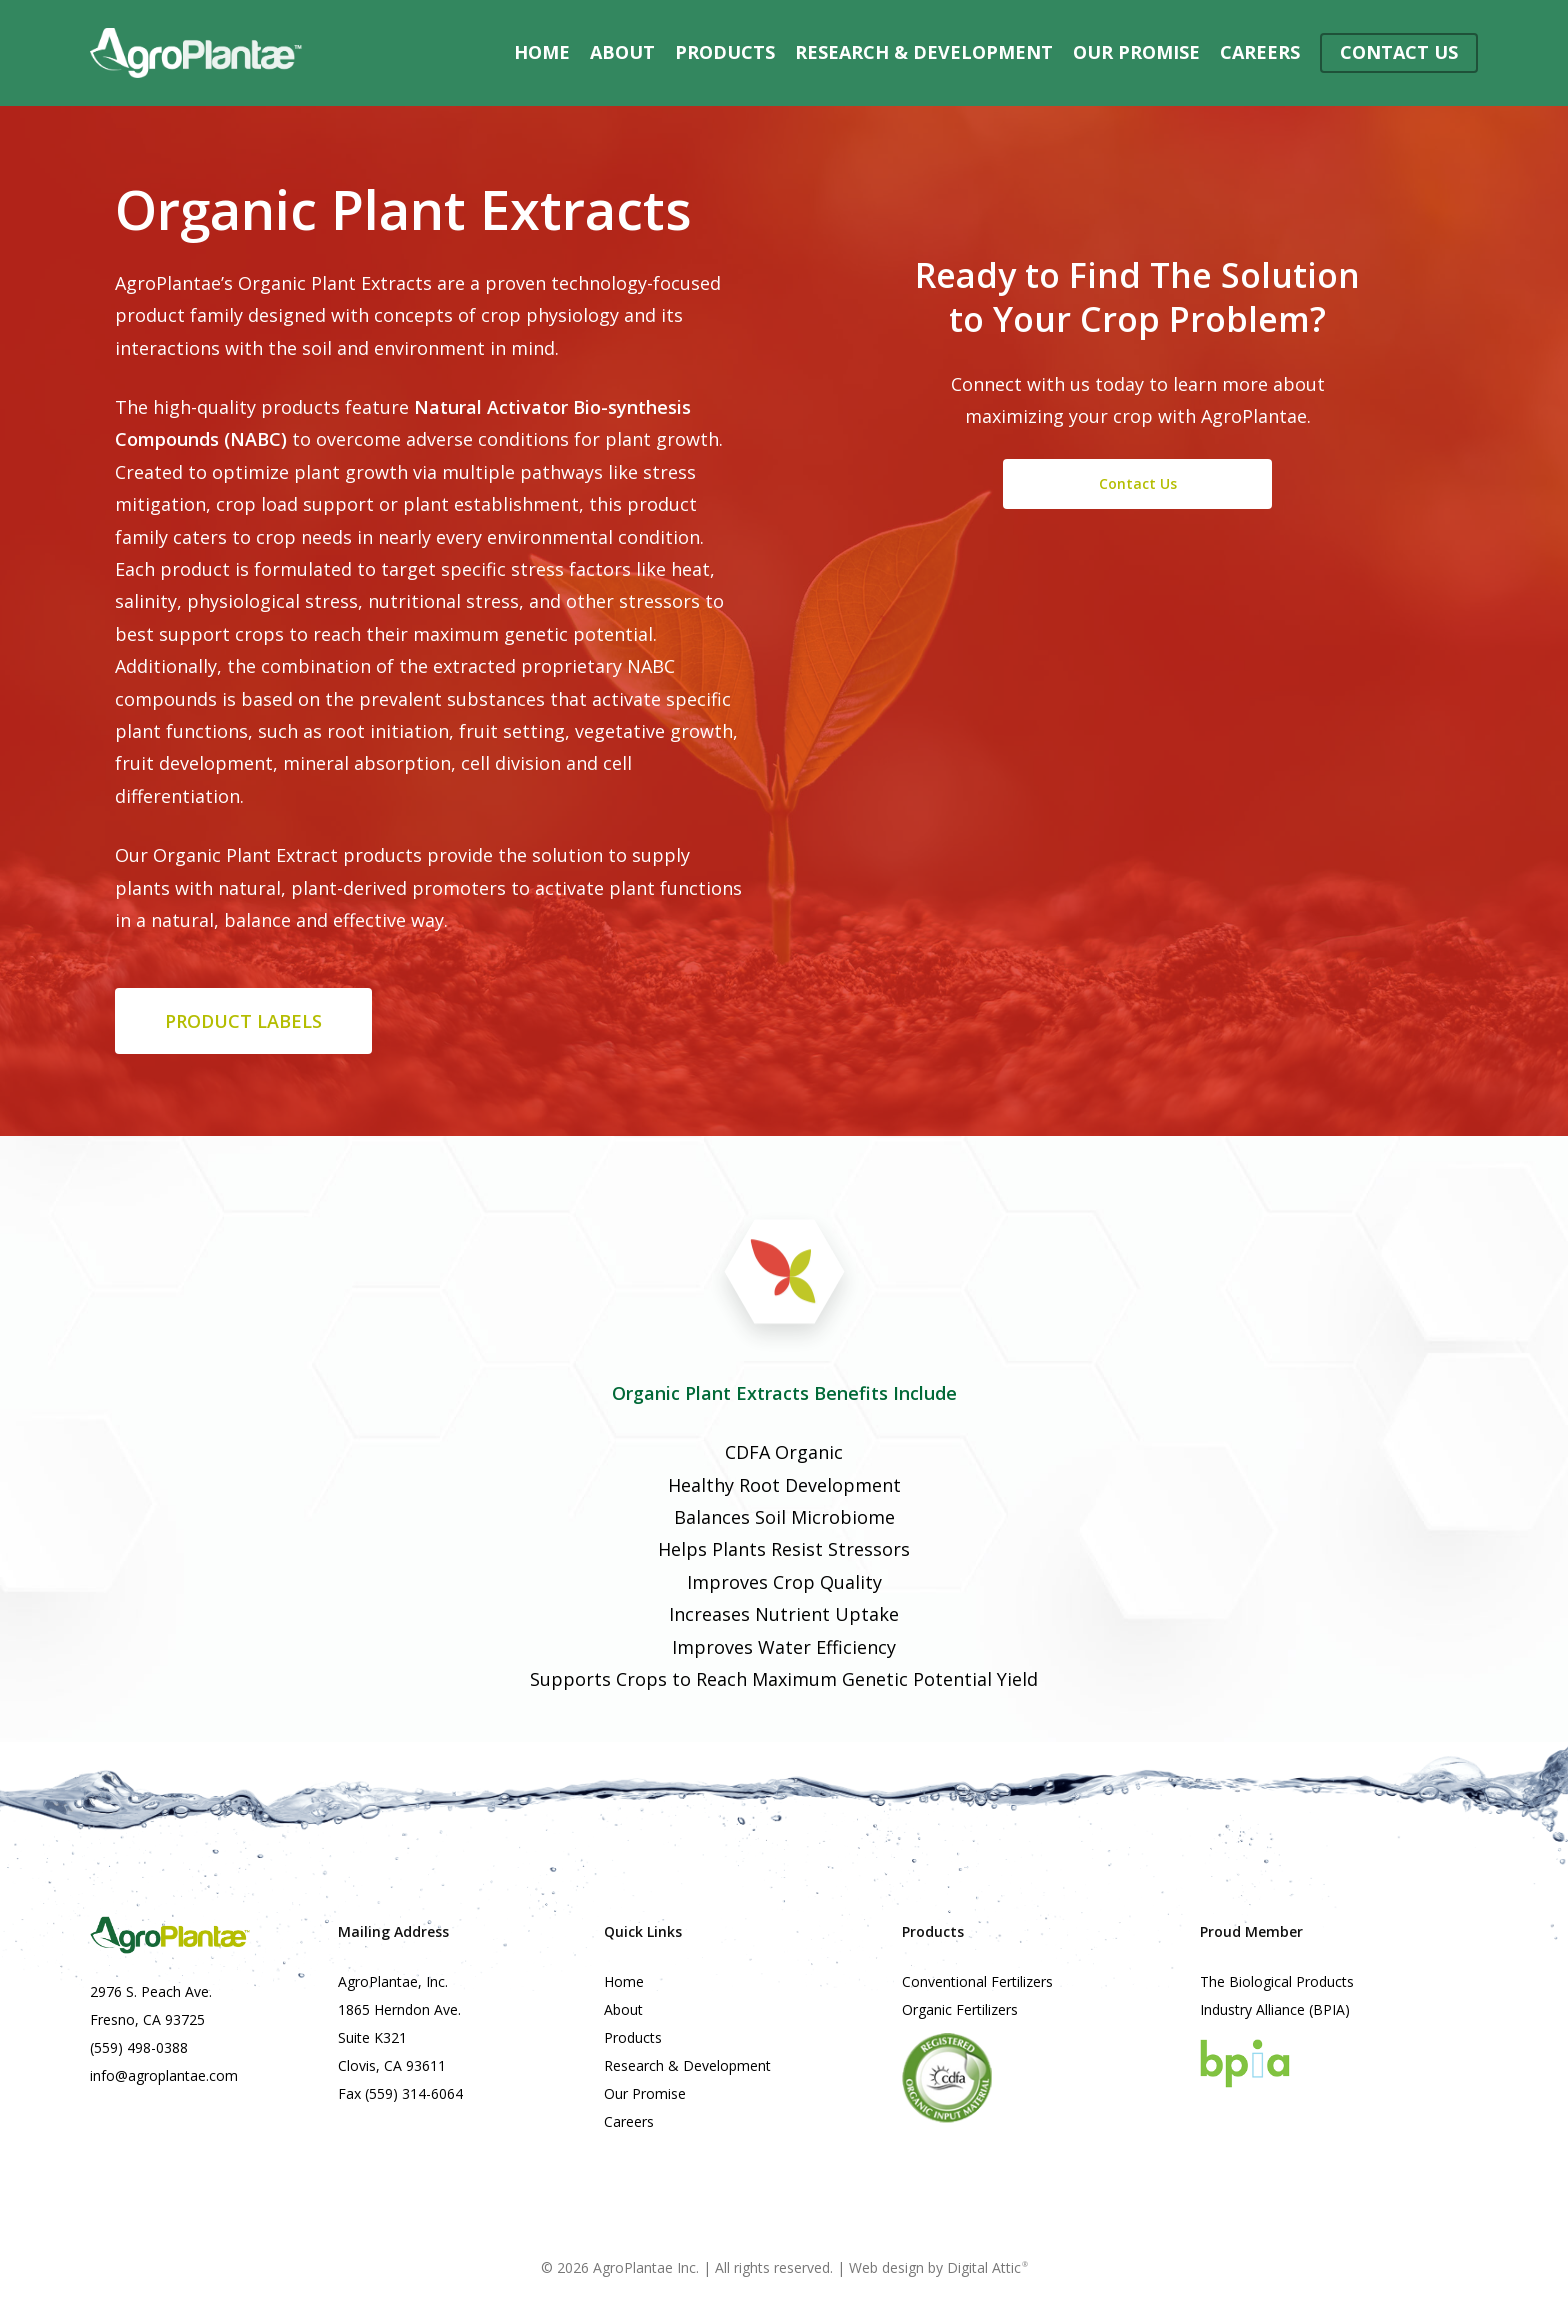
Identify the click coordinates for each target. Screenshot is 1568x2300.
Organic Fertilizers (960, 2009)
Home (624, 1981)
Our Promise (645, 2093)
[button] (243, 1021)
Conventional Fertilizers (977, 1981)
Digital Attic (987, 2267)
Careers (629, 2121)
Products (633, 2037)
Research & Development (687, 2065)
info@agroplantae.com (164, 2075)
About (623, 2009)
